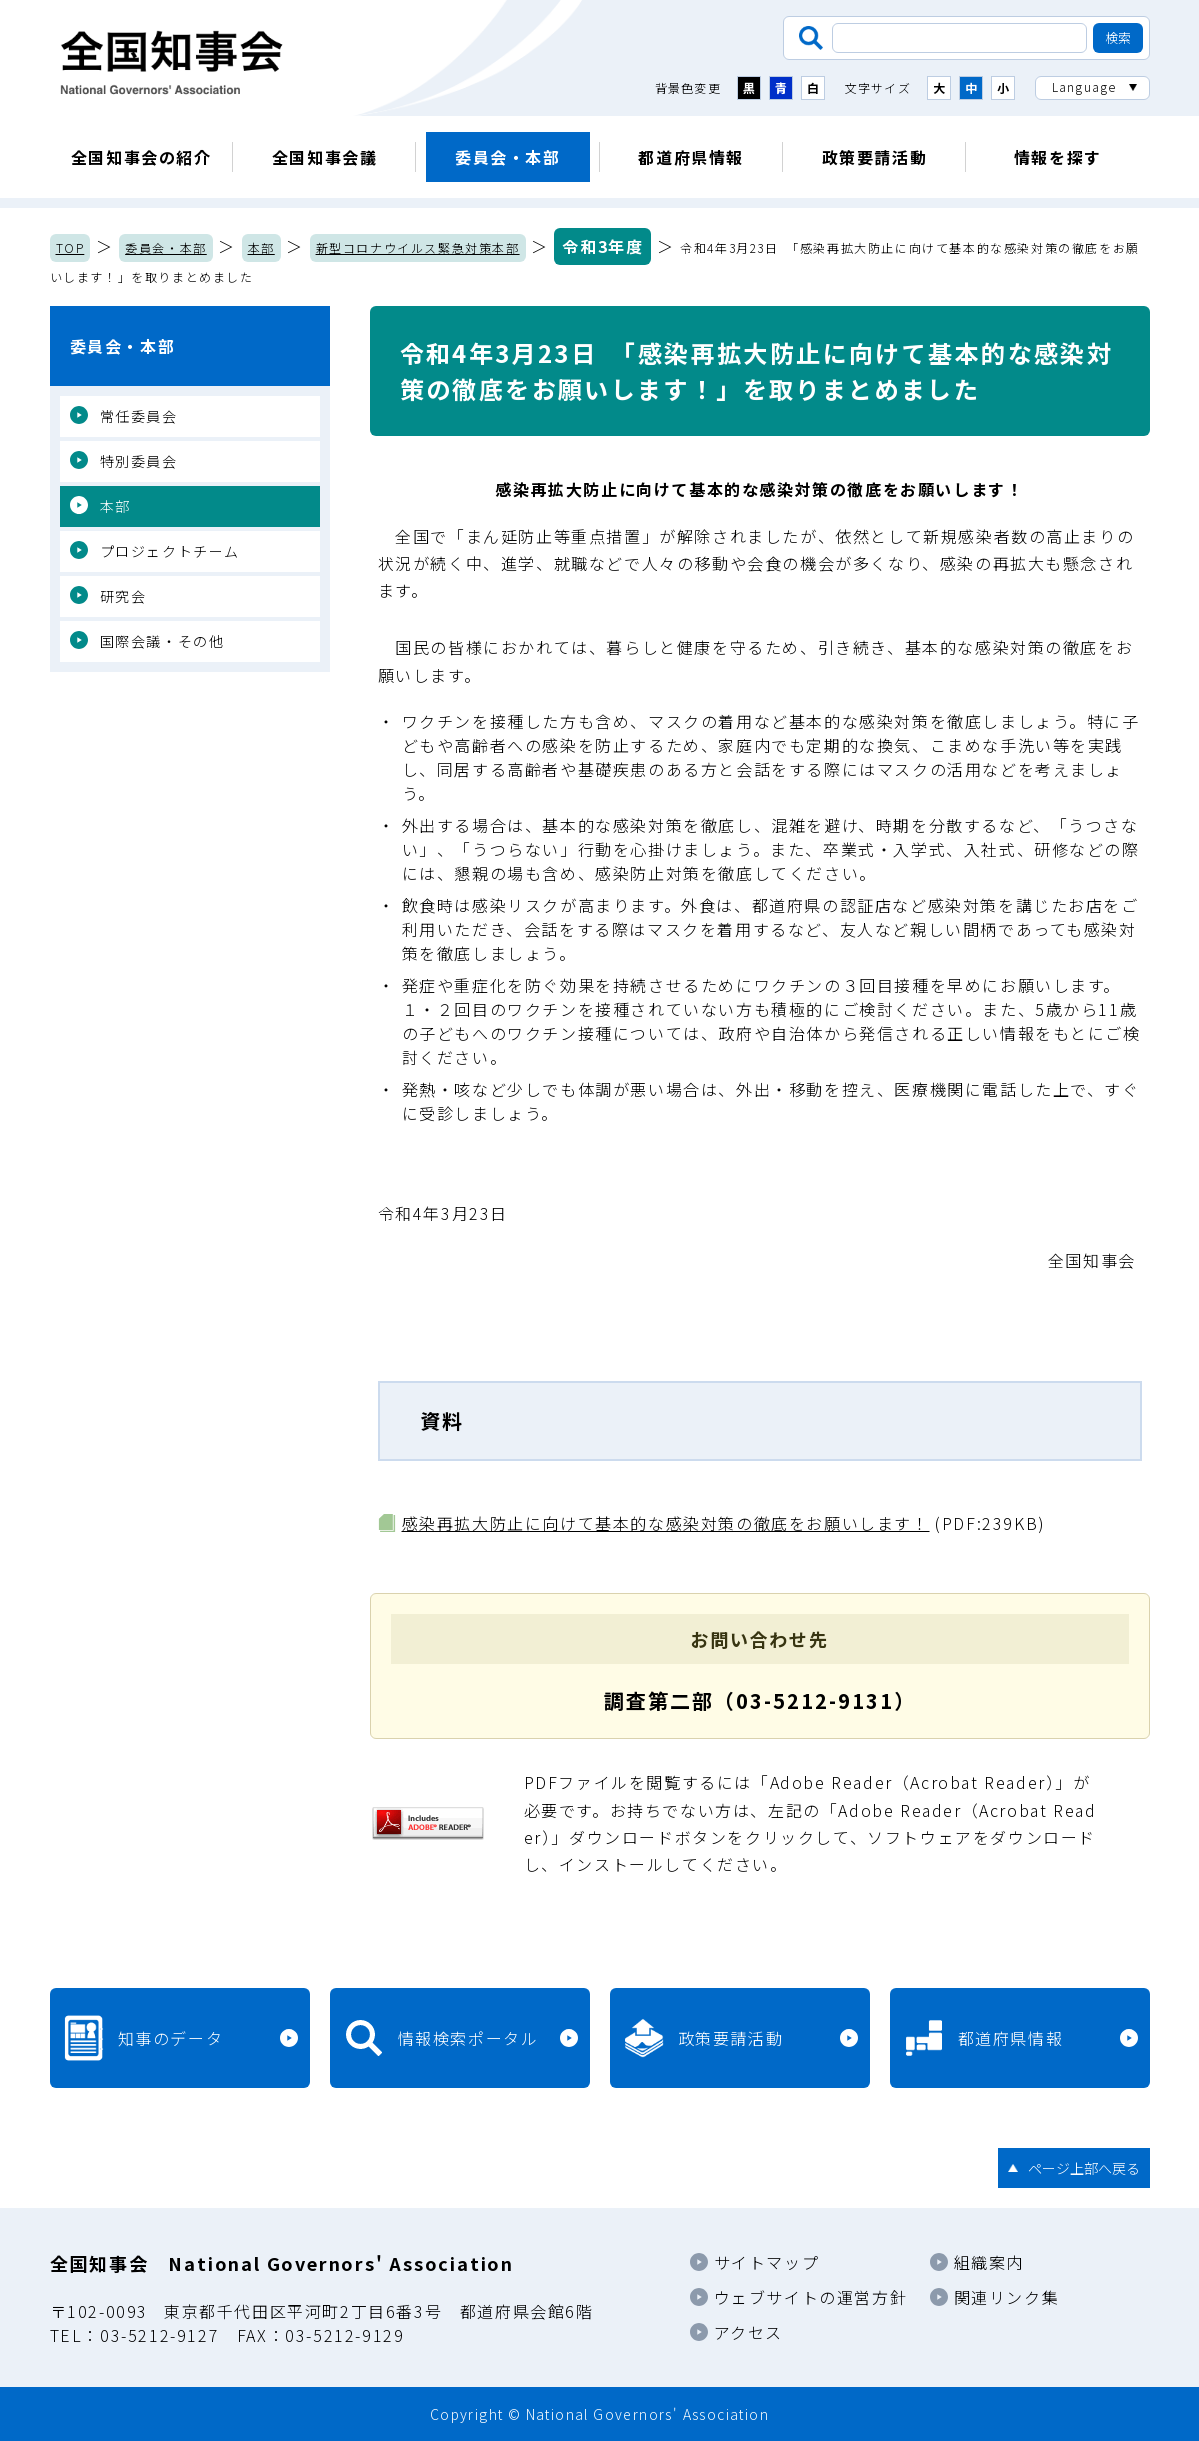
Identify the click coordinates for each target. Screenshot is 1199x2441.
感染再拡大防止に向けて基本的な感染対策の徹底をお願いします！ (666, 1523)
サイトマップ (767, 2262)
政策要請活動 (875, 157)
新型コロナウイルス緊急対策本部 (418, 247)
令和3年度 (602, 246)
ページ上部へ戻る (1084, 2168)
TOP (70, 247)
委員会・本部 (508, 157)
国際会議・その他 (162, 641)
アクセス (748, 2332)
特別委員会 (139, 461)
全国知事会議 (325, 157)
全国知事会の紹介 (141, 157)
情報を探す (1058, 157)
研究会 (123, 596)
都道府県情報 (691, 157)
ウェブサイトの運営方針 (811, 2297)
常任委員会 (139, 416)
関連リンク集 (1007, 2297)
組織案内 (989, 2262)
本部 (261, 247)
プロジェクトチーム (170, 551)
